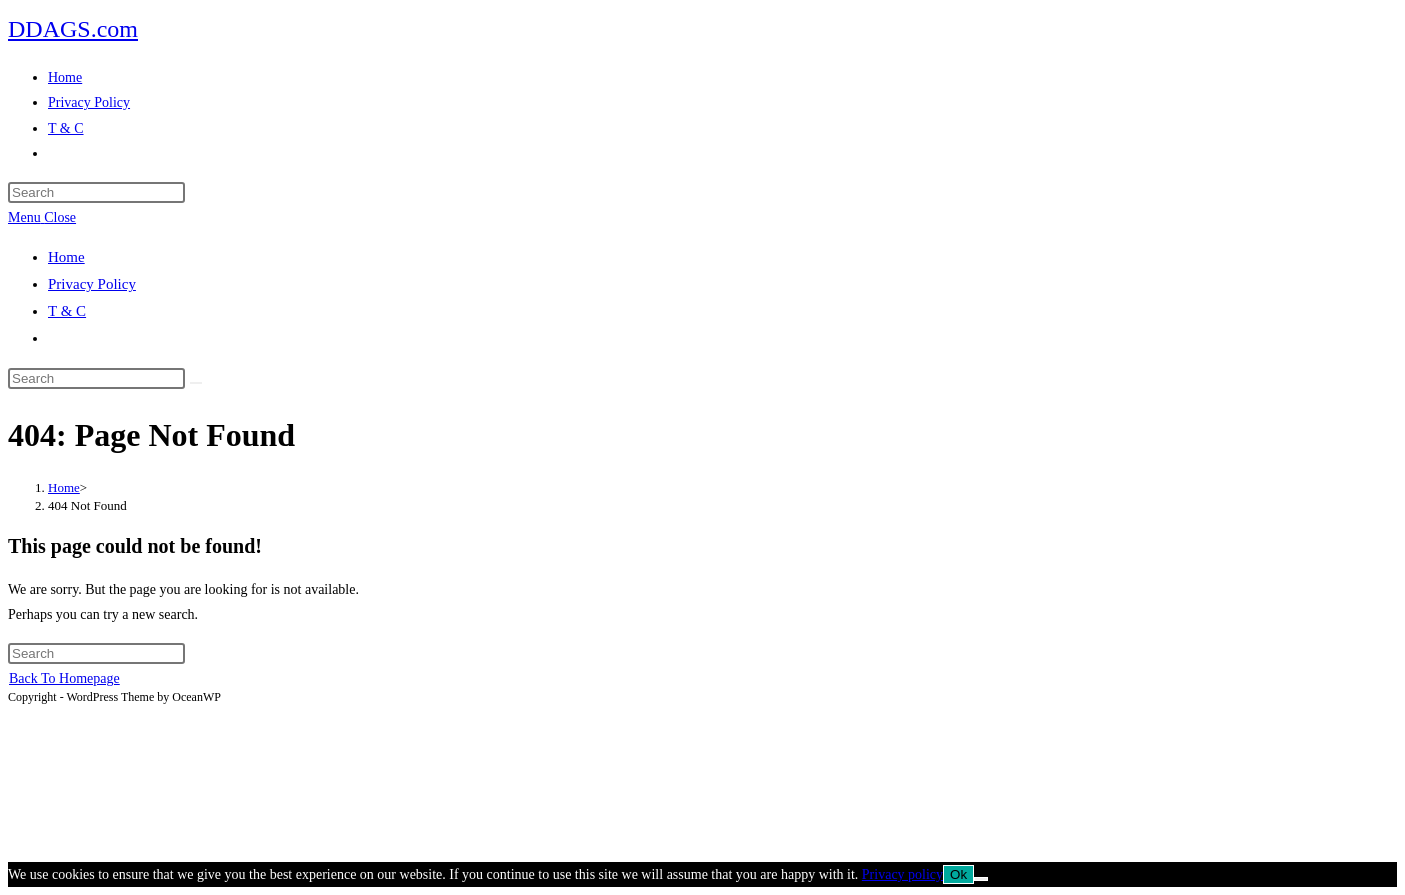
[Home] (64, 487)
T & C (67, 311)
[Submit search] (196, 383)
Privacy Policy (92, 284)
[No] (981, 879)
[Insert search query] (96, 192)
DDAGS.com (73, 29)
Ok (958, 874)
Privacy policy (902, 874)
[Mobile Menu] (42, 217)
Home (66, 257)
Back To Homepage (64, 678)
